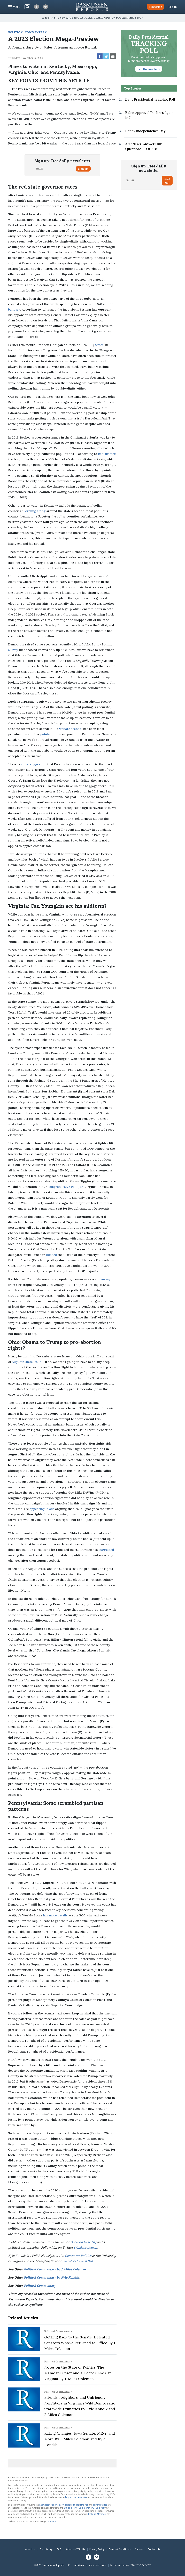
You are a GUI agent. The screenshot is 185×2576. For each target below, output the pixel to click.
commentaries (100, 2504)
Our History (46, 2549)
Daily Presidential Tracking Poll (150, 99)
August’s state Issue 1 (27, 1362)
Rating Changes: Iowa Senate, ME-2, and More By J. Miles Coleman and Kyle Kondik (79, 2439)
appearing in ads (42, 1509)
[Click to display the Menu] (14, 7)
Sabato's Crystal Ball (78, 2261)
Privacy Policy (96, 2549)
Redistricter (106, 454)
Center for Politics (78, 2256)
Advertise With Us (75, 2549)
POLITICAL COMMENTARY (27, 32)
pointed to (48, 734)
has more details (55, 1915)
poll (21, 666)
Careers (139, 2549)
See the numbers (148, 69)
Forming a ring (34, 511)
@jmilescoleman (85, 2247)
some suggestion (33, 764)
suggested (106, 1550)
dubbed (51, 1255)
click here (51, 2521)
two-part (77, 1187)
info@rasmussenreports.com (90, 2565)
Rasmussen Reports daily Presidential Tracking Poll (63, 2504)
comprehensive (59, 1187)
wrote (99, 345)
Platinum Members (97, 2514)
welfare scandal (70, 729)
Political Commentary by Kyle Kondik (51, 2277)
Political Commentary (40, 2286)
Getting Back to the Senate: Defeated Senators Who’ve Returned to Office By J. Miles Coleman (80, 2343)
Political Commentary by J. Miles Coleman (55, 2269)
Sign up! (83, 168)
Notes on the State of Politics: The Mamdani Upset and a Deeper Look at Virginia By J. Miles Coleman (77, 2373)
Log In (172, 6)
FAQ (59, 2549)
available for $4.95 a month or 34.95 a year (84, 2507)
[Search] (27, 6)
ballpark (14, 309)
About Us (30, 2549)
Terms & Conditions (120, 2549)
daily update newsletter (75, 2497)
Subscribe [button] (155, 7)
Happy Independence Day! (145, 131)
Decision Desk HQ (83, 2242)
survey (13, 650)
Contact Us (154, 2549)
